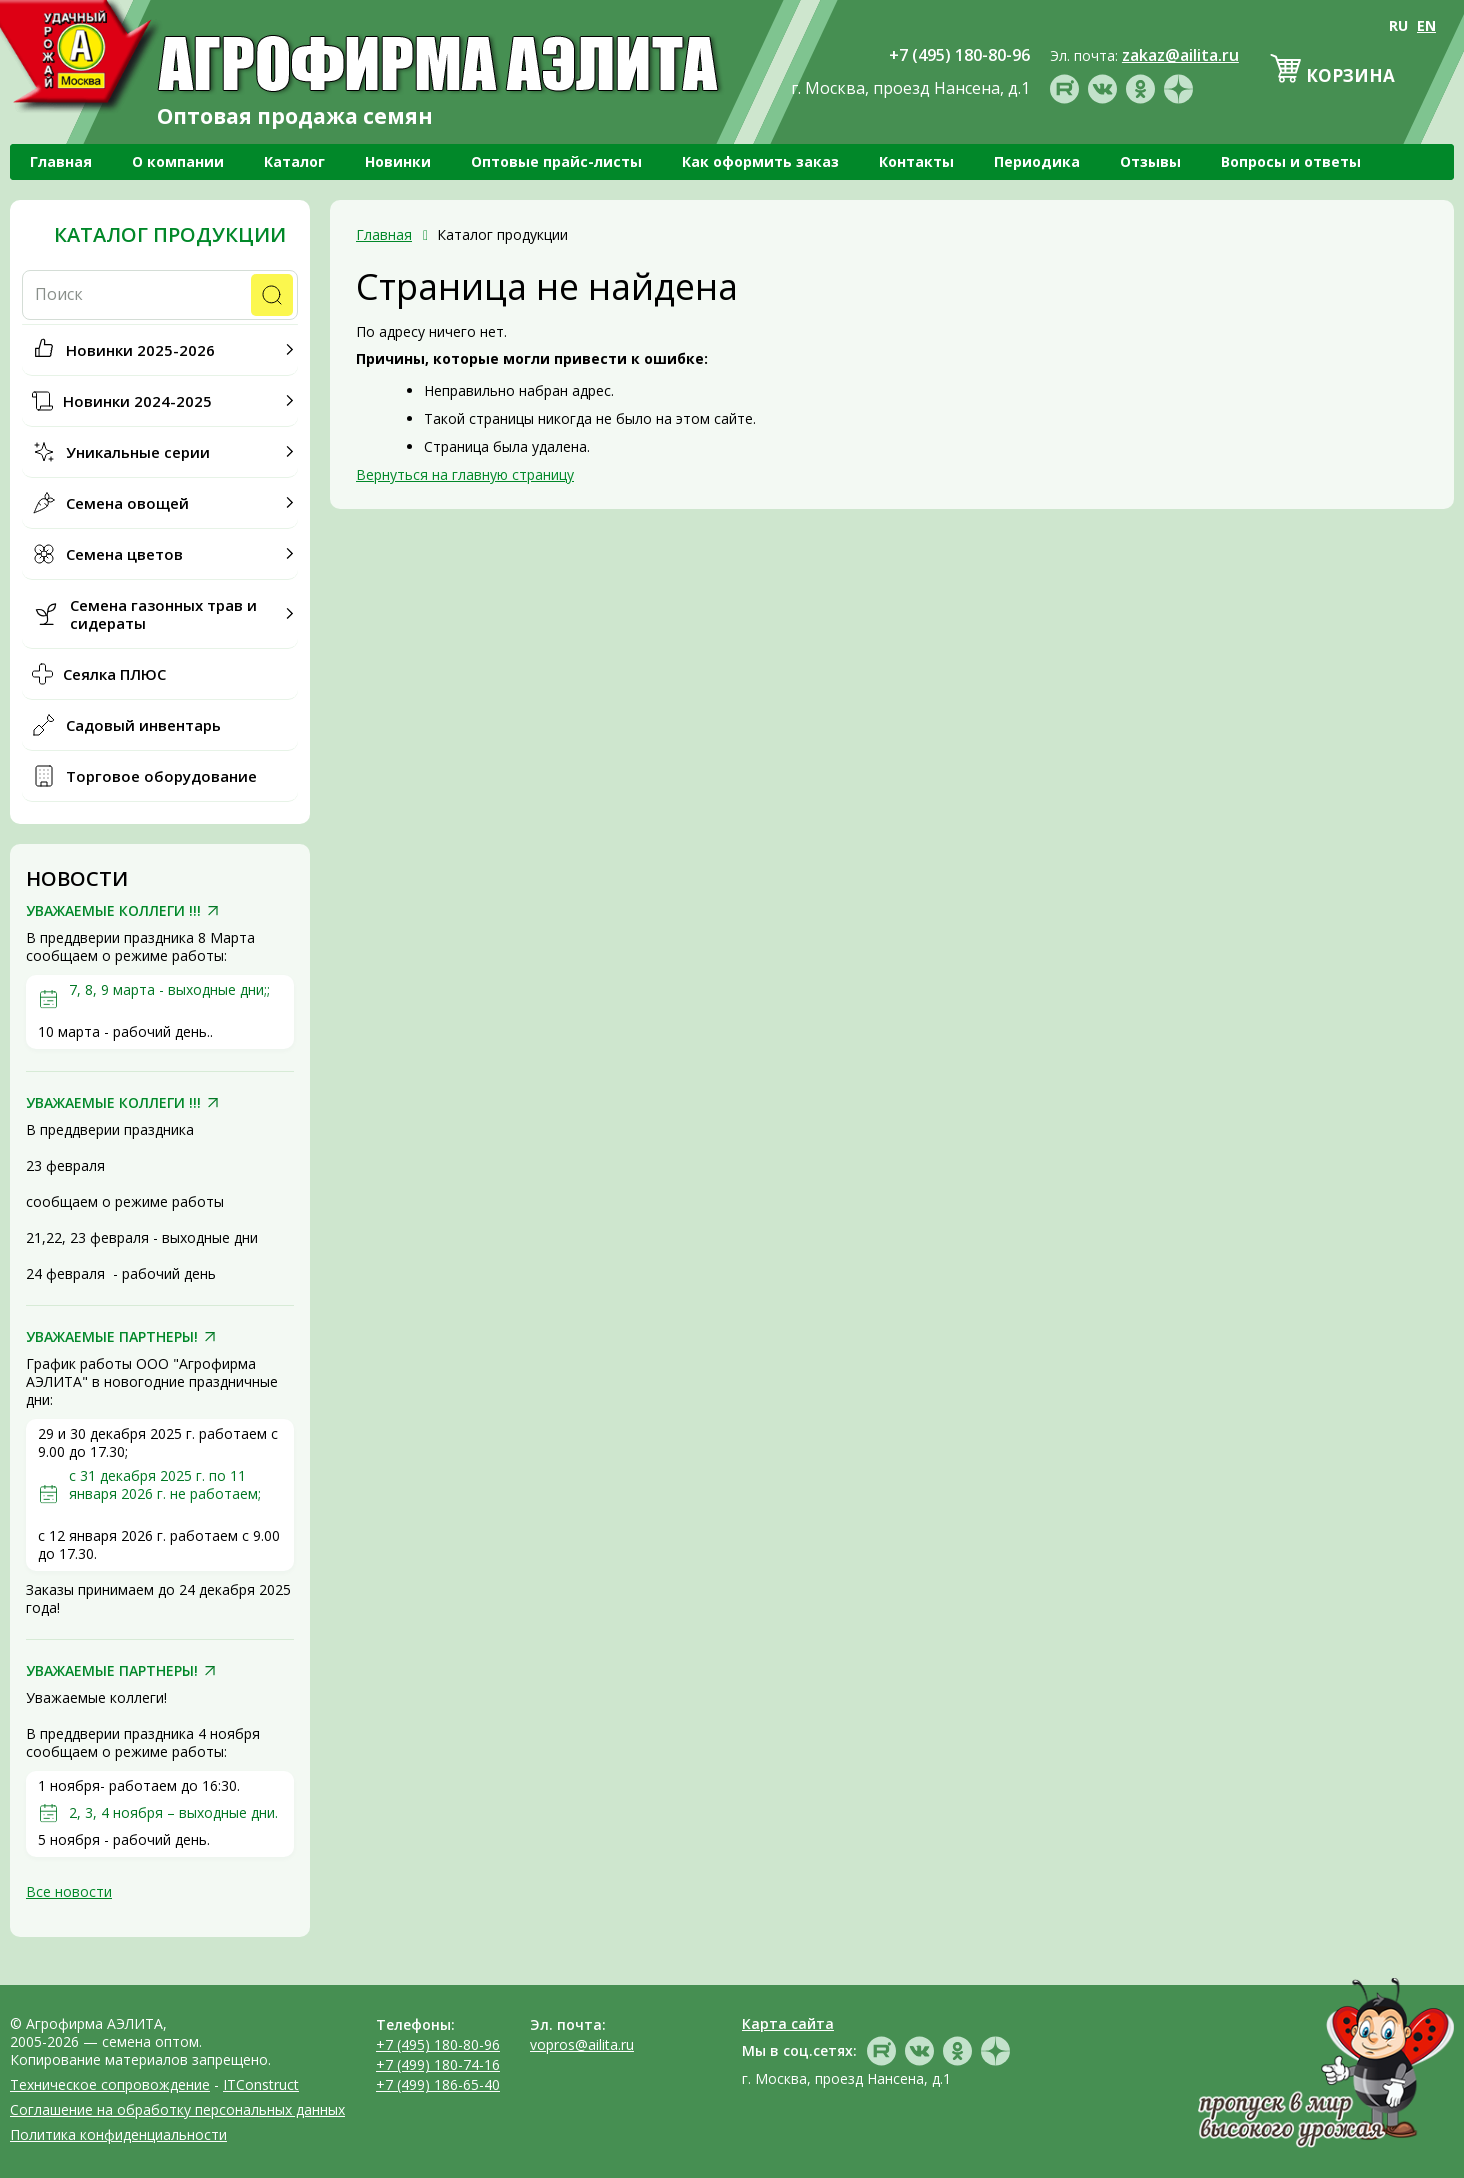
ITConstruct (261, 2084)
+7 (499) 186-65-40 (438, 2084)
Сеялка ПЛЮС (114, 674)
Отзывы (1150, 161)
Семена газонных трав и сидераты (163, 614)
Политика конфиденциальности (118, 2134)
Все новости (69, 1891)
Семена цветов (124, 554)
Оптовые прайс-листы (556, 161)
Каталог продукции (170, 235)
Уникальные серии (138, 452)
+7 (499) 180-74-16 (438, 2064)
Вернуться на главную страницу (465, 474)
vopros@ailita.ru (582, 2044)
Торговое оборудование (161, 776)
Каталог (294, 161)
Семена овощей (127, 503)
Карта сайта (788, 2023)
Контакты (916, 161)
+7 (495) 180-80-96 (438, 2044)
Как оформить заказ (760, 161)
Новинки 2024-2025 (137, 401)
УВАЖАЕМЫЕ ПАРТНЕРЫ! (112, 1337)
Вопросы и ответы (1291, 161)
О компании (178, 161)
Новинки (398, 161)
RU (1398, 25)
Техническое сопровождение (110, 2084)
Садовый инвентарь (143, 725)
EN (1426, 25)
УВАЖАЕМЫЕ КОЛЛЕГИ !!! (113, 911)
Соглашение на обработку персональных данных (177, 2109)
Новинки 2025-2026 (140, 350)
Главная (61, 161)
